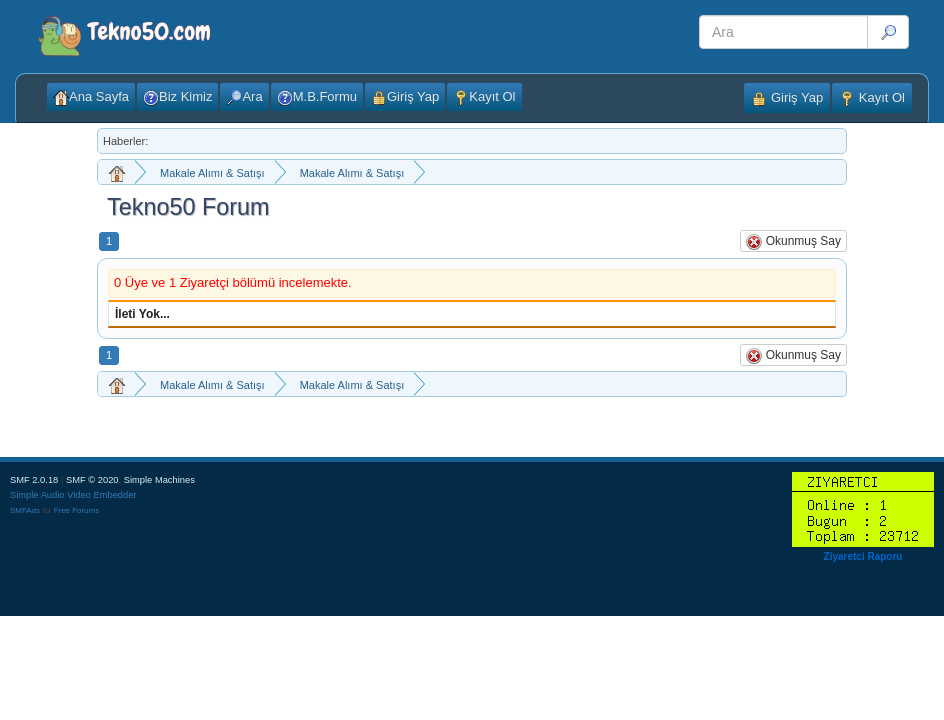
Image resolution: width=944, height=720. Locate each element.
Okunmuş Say (793, 242)
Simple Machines (159, 480)
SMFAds (25, 510)
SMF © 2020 (92, 480)
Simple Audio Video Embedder (73, 495)
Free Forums (76, 510)
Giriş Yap (787, 98)
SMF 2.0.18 (34, 480)
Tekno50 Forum (188, 207)
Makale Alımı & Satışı (212, 173)
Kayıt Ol (872, 98)
